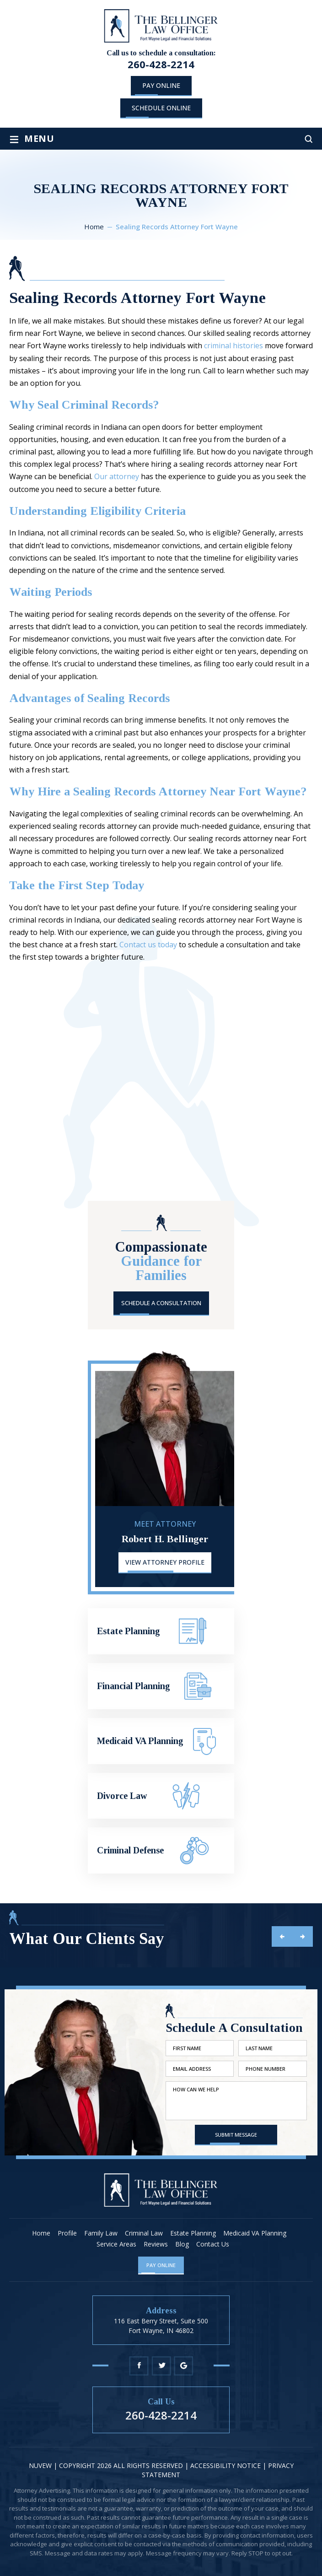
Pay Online (161, 85)
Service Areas (116, 2244)
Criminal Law (144, 2233)
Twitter (161, 2366)
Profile (67, 2233)
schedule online (161, 107)
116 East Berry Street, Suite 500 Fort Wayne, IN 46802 (161, 2325)
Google (183, 2366)
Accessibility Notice (226, 2465)
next (302, 1936)
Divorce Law (161, 1796)
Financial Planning (161, 1686)
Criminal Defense (161, 1850)
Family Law (101, 2233)
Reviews (156, 2244)
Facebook (139, 2366)
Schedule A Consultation (161, 1303)
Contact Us (212, 2244)
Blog (182, 2244)
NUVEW (40, 2465)
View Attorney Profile (164, 1562)
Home (41, 2233)
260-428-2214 (161, 64)
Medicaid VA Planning (161, 1741)
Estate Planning (161, 1631)
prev (282, 1936)
